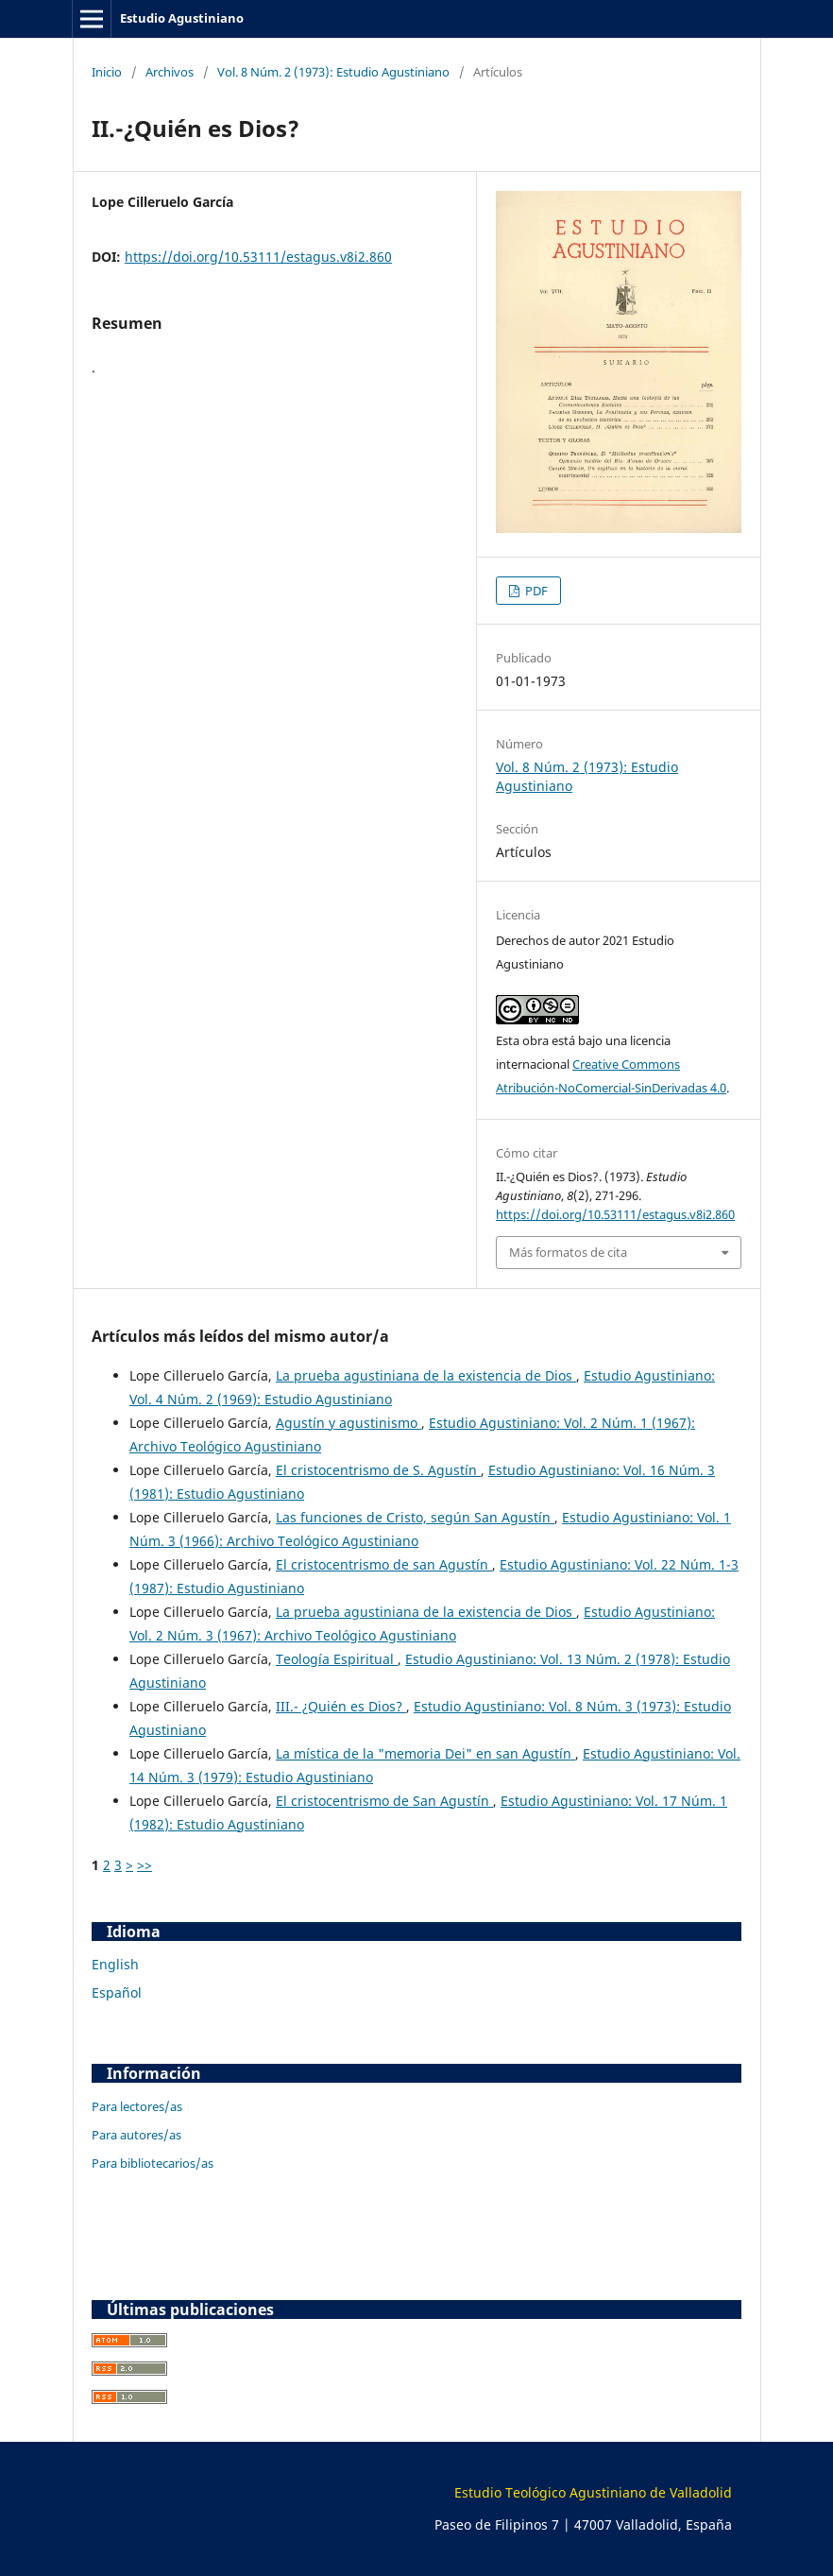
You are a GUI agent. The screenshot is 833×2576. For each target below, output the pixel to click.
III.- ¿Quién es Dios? (341, 1706)
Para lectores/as (137, 2106)
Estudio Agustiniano (182, 17)
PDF (535, 590)
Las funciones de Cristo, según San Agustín (415, 1517)
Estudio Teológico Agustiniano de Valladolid (593, 2492)
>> (144, 1865)
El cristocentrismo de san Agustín (384, 1564)
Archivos (169, 71)
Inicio (107, 71)
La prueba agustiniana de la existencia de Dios (426, 1375)
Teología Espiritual (337, 1659)
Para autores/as (136, 2134)
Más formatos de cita (568, 1252)
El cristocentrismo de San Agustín (384, 1801)
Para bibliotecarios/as (152, 2163)
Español (117, 1992)
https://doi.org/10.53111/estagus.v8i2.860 (258, 257)
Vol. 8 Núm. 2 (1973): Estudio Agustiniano (333, 71)
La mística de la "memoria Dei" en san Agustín (425, 1753)
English (115, 1964)
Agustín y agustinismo (348, 1423)
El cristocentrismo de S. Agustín (378, 1470)
